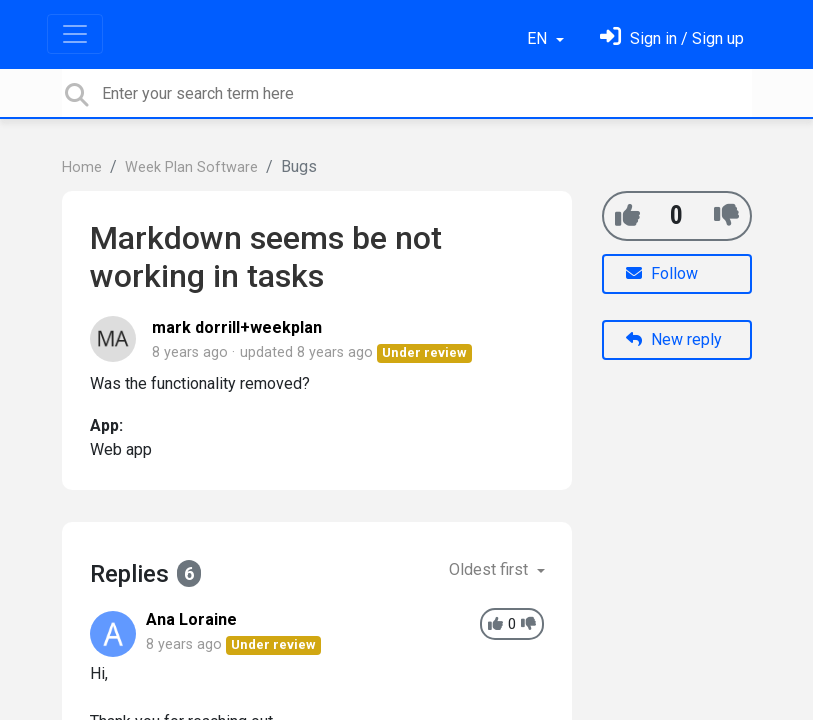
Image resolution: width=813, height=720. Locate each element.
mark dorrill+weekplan (237, 327)
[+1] (627, 215)
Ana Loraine (191, 619)
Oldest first (490, 569)
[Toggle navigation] (75, 34)
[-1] (726, 215)
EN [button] (539, 38)
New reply (674, 339)
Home (82, 167)
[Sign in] (672, 38)
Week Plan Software (191, 167)
